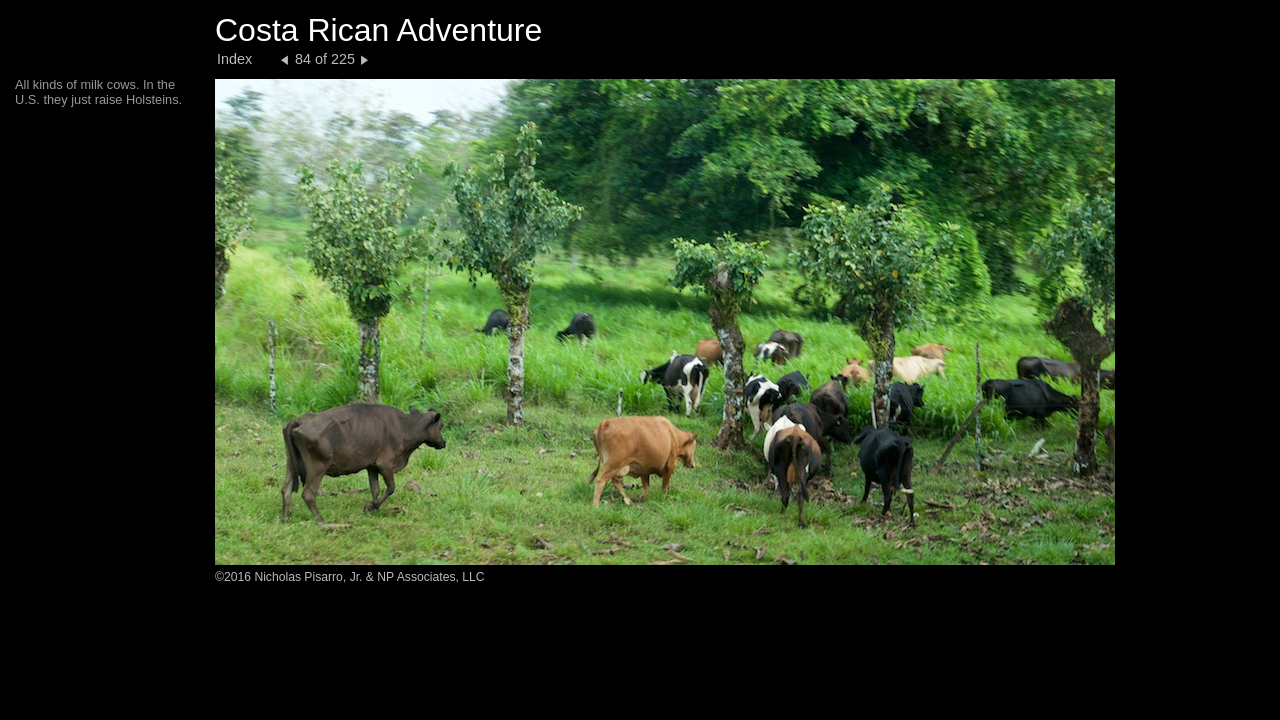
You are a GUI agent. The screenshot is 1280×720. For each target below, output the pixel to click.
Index (234, 59)
